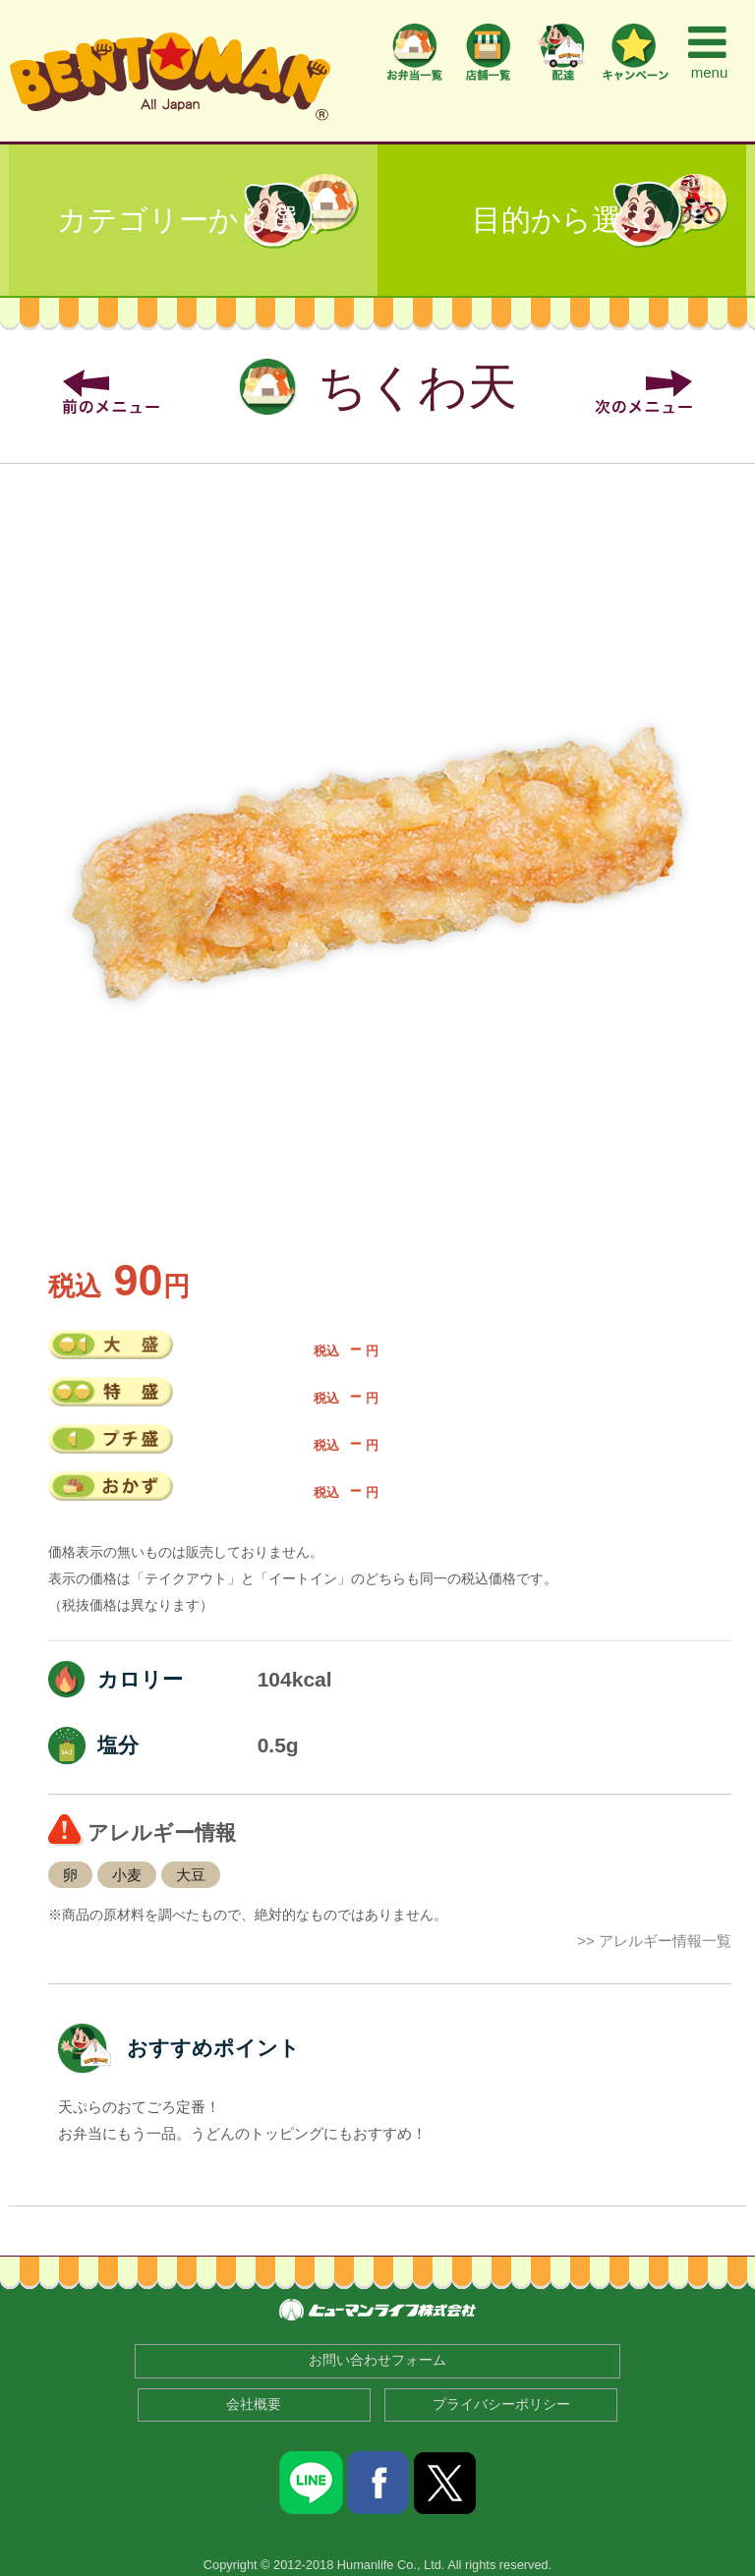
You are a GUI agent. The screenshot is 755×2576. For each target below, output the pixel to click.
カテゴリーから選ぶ (193, 219)
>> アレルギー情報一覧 (654, 1940)
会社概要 (253, 2404)
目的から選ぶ (562, 219)
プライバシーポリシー (501, 2404)
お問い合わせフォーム (377, 2360)
